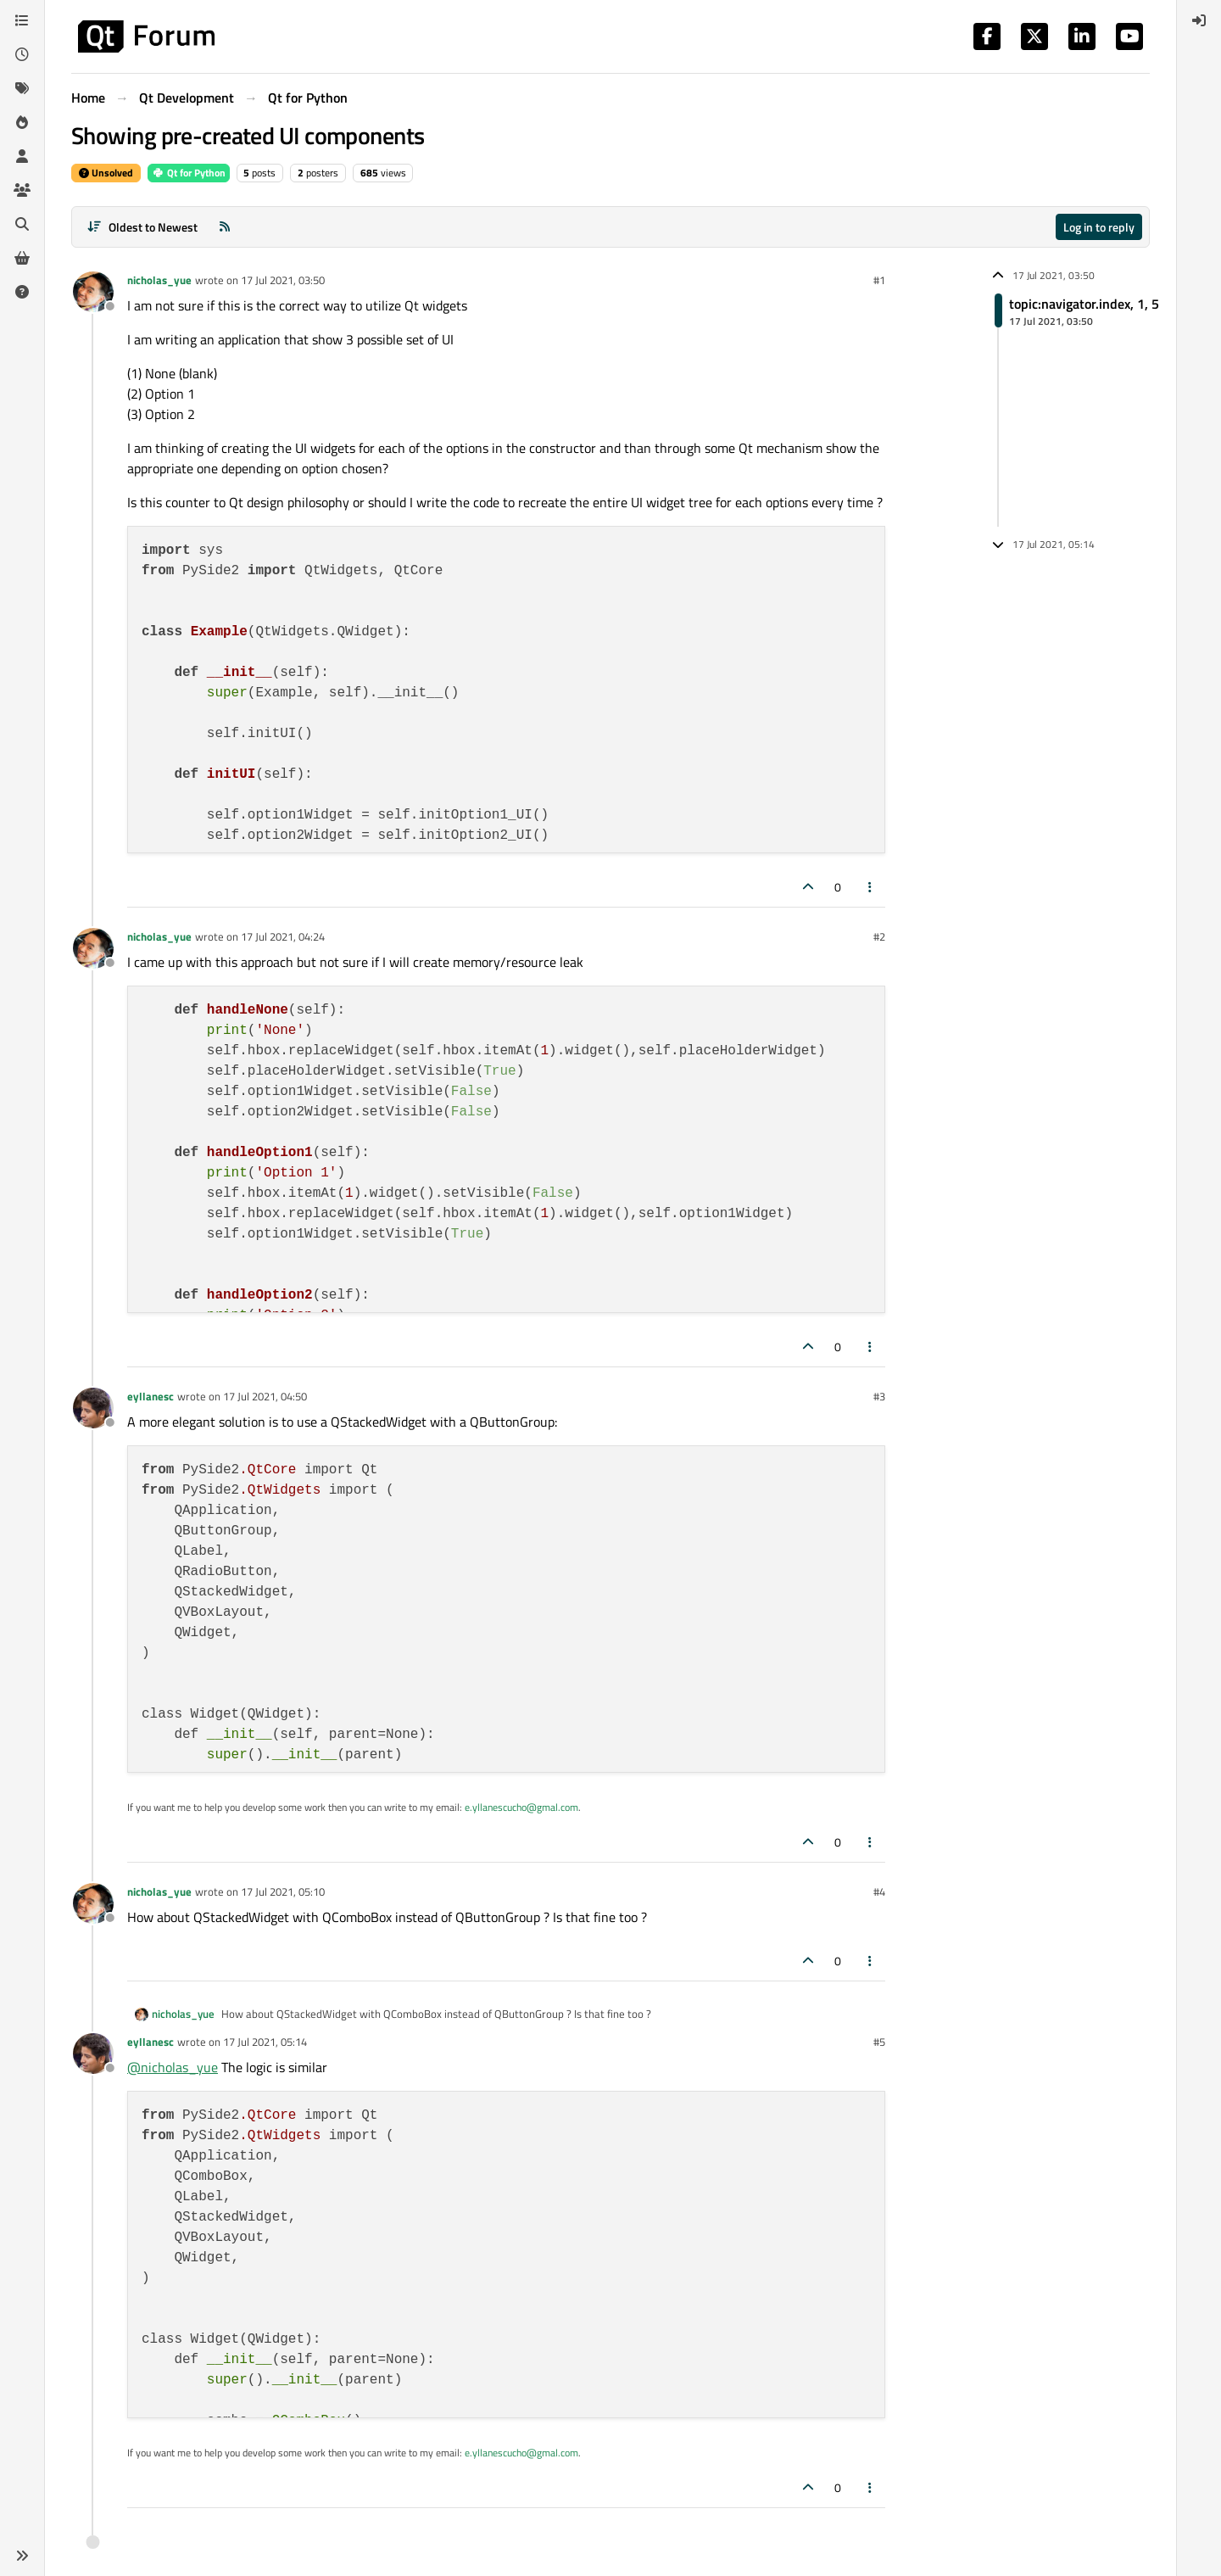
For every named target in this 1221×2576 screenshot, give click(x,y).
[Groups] (22, 190)
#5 (879, 2041)
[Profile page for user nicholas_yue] (93, 291)
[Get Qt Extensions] (22, 257)
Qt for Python (189, 173)
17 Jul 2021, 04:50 (265, 1396)
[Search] (22, 223)
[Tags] (22, 88)
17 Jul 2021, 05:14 (265, 2041)
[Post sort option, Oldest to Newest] (142, 227)
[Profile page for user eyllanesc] (93, 1408)
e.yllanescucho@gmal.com (521, 1807)
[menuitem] (1199, 20)
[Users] (22, 156)
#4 (879, 1891)
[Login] (1199, 20)
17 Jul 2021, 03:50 (283, 279)
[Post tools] (871, 887)
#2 (879, 936)
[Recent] (22, 54)
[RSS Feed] (224, 227)
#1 (879, 279)
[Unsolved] (22, 291)
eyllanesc (150, 1396)
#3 (879, 1396)
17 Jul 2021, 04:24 (283, 936)
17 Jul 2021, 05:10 (283, 1891)
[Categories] (22, 20)
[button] (22, 2555)
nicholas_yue (159, 279)
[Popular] (22, 122)
